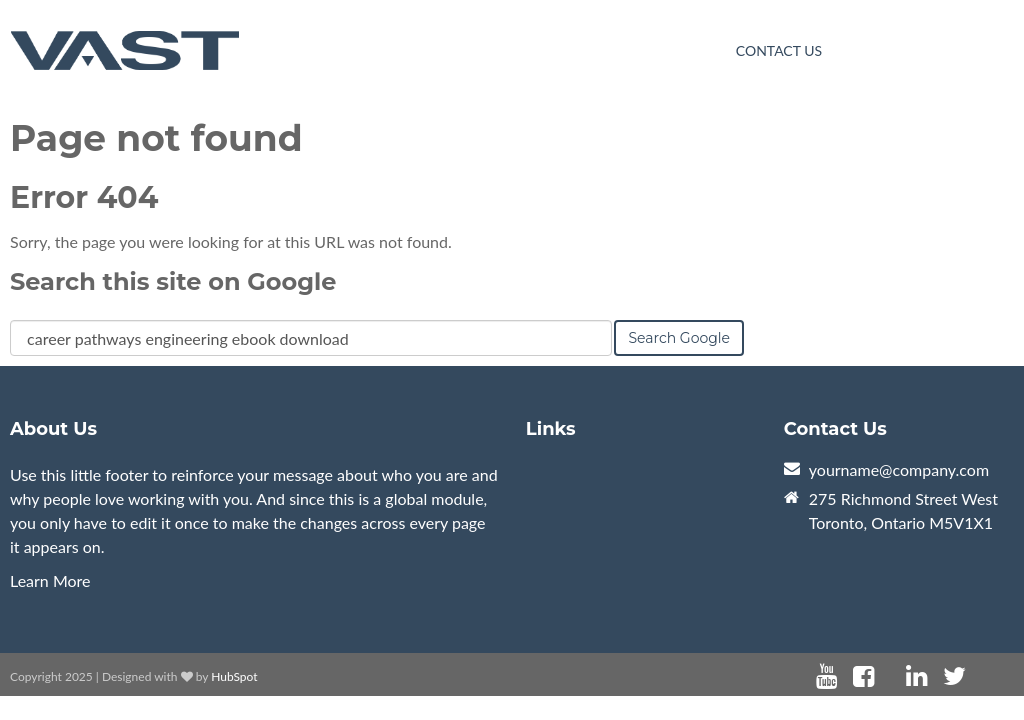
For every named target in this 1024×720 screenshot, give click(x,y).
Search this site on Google (173, 281)
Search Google (679, 338)
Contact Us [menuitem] (779, 50)
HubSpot (234, 676)
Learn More (50, 580)
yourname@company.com (899, 469)
